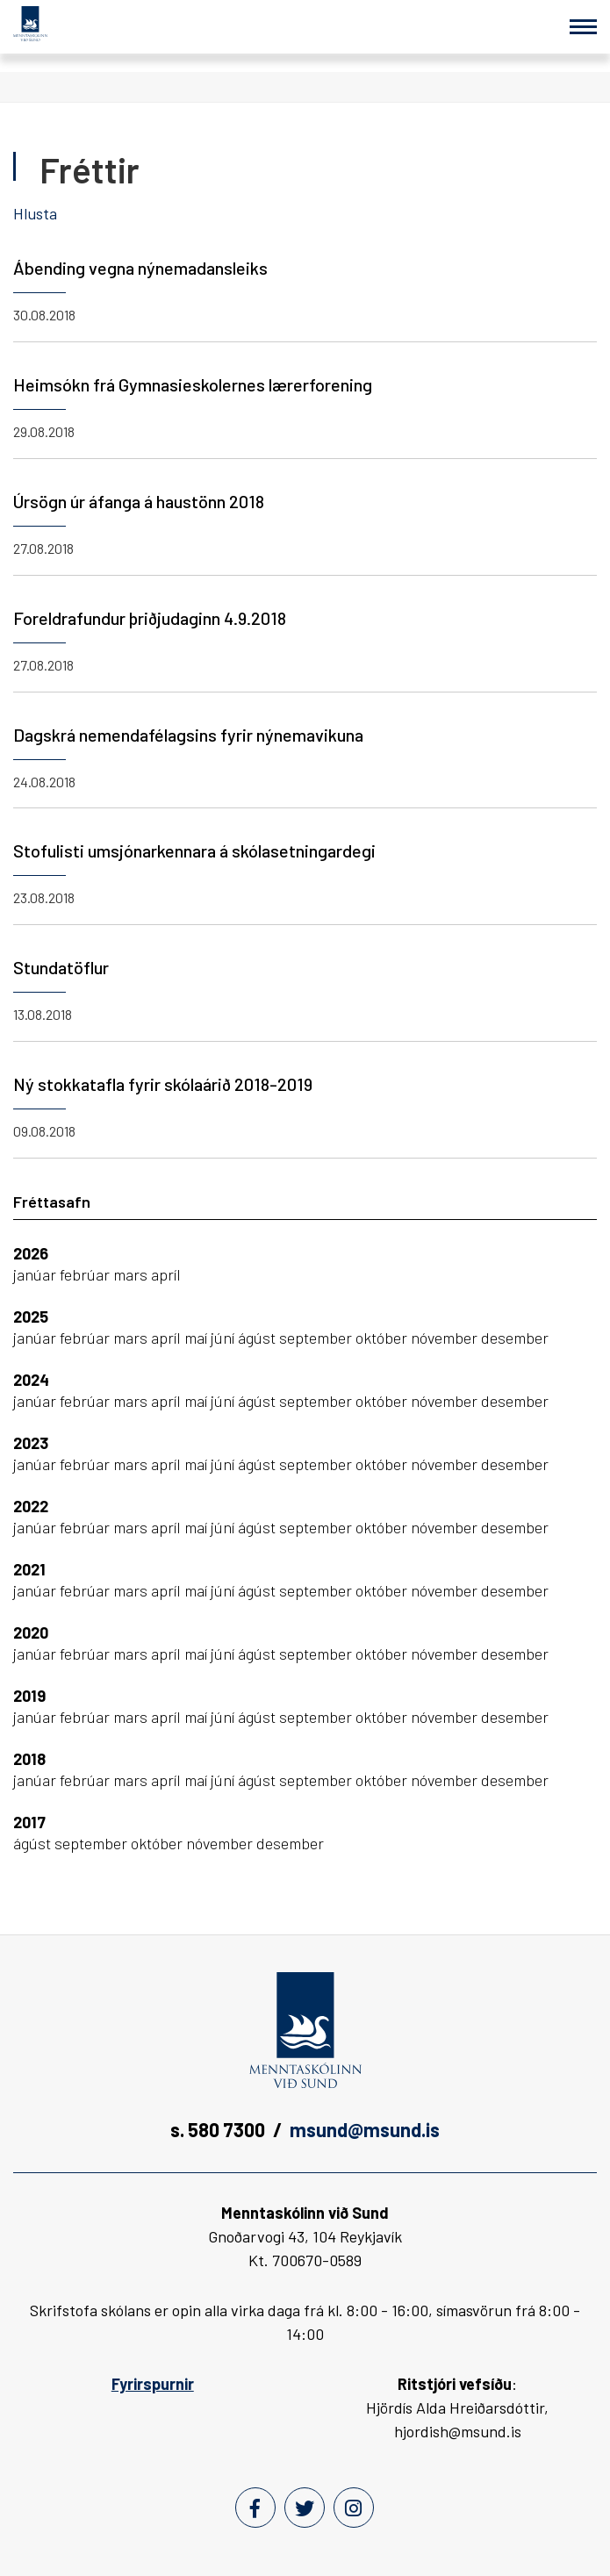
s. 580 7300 (217, 2129)
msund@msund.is (365, 2129)
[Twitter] (304, 2507)
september (317, 1337)
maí (197, 1337)
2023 (30, 1443)
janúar (36, 1274)
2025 (30, 1316)
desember (515, 1337)
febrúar (86, 1274)
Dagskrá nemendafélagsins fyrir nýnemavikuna (188, 734)
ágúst (258, 1337)
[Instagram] (354, 2507)
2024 (31, 1379)
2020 (30, 1632)
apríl (166, 1274)
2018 (29, 1759)
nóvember (446, 1337)
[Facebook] (255, 2507)
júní (224, 1337)
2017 (29, 1822)
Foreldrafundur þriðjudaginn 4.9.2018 (149, 617)
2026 (30, 1253)
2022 (30, 1506)
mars (132, 1274)
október (383, 1337)
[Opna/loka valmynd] (583, 27)
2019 (29, 1695)
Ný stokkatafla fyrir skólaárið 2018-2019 (162, 1083)
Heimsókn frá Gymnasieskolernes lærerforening (192, 384)
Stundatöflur (61, 967)
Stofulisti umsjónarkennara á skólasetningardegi (194, 850)
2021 (29, 1569)
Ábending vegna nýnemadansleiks (140, 267)
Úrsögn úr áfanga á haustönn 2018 (138, 501)
